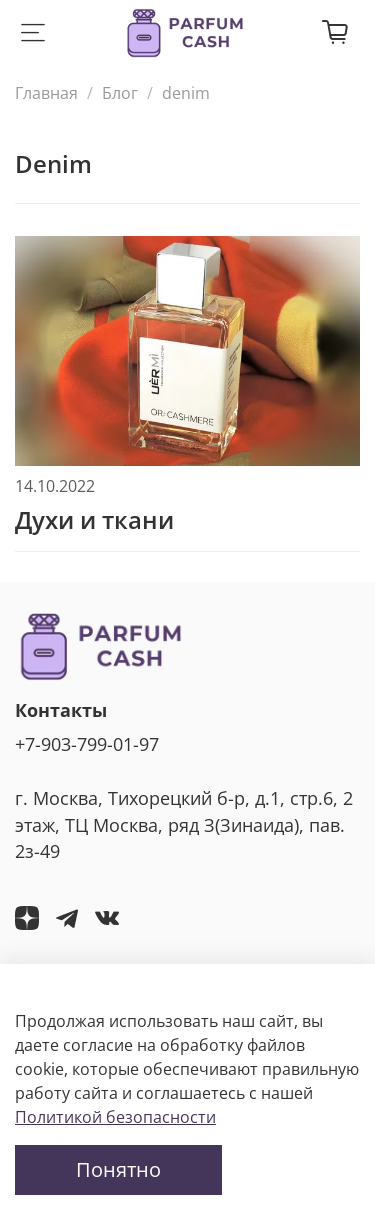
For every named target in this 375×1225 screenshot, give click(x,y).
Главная (46, 93)
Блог (120, 93)
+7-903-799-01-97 (87, 744)
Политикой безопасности (115, 1117)
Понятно (118, 1169)
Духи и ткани (94, 519)
